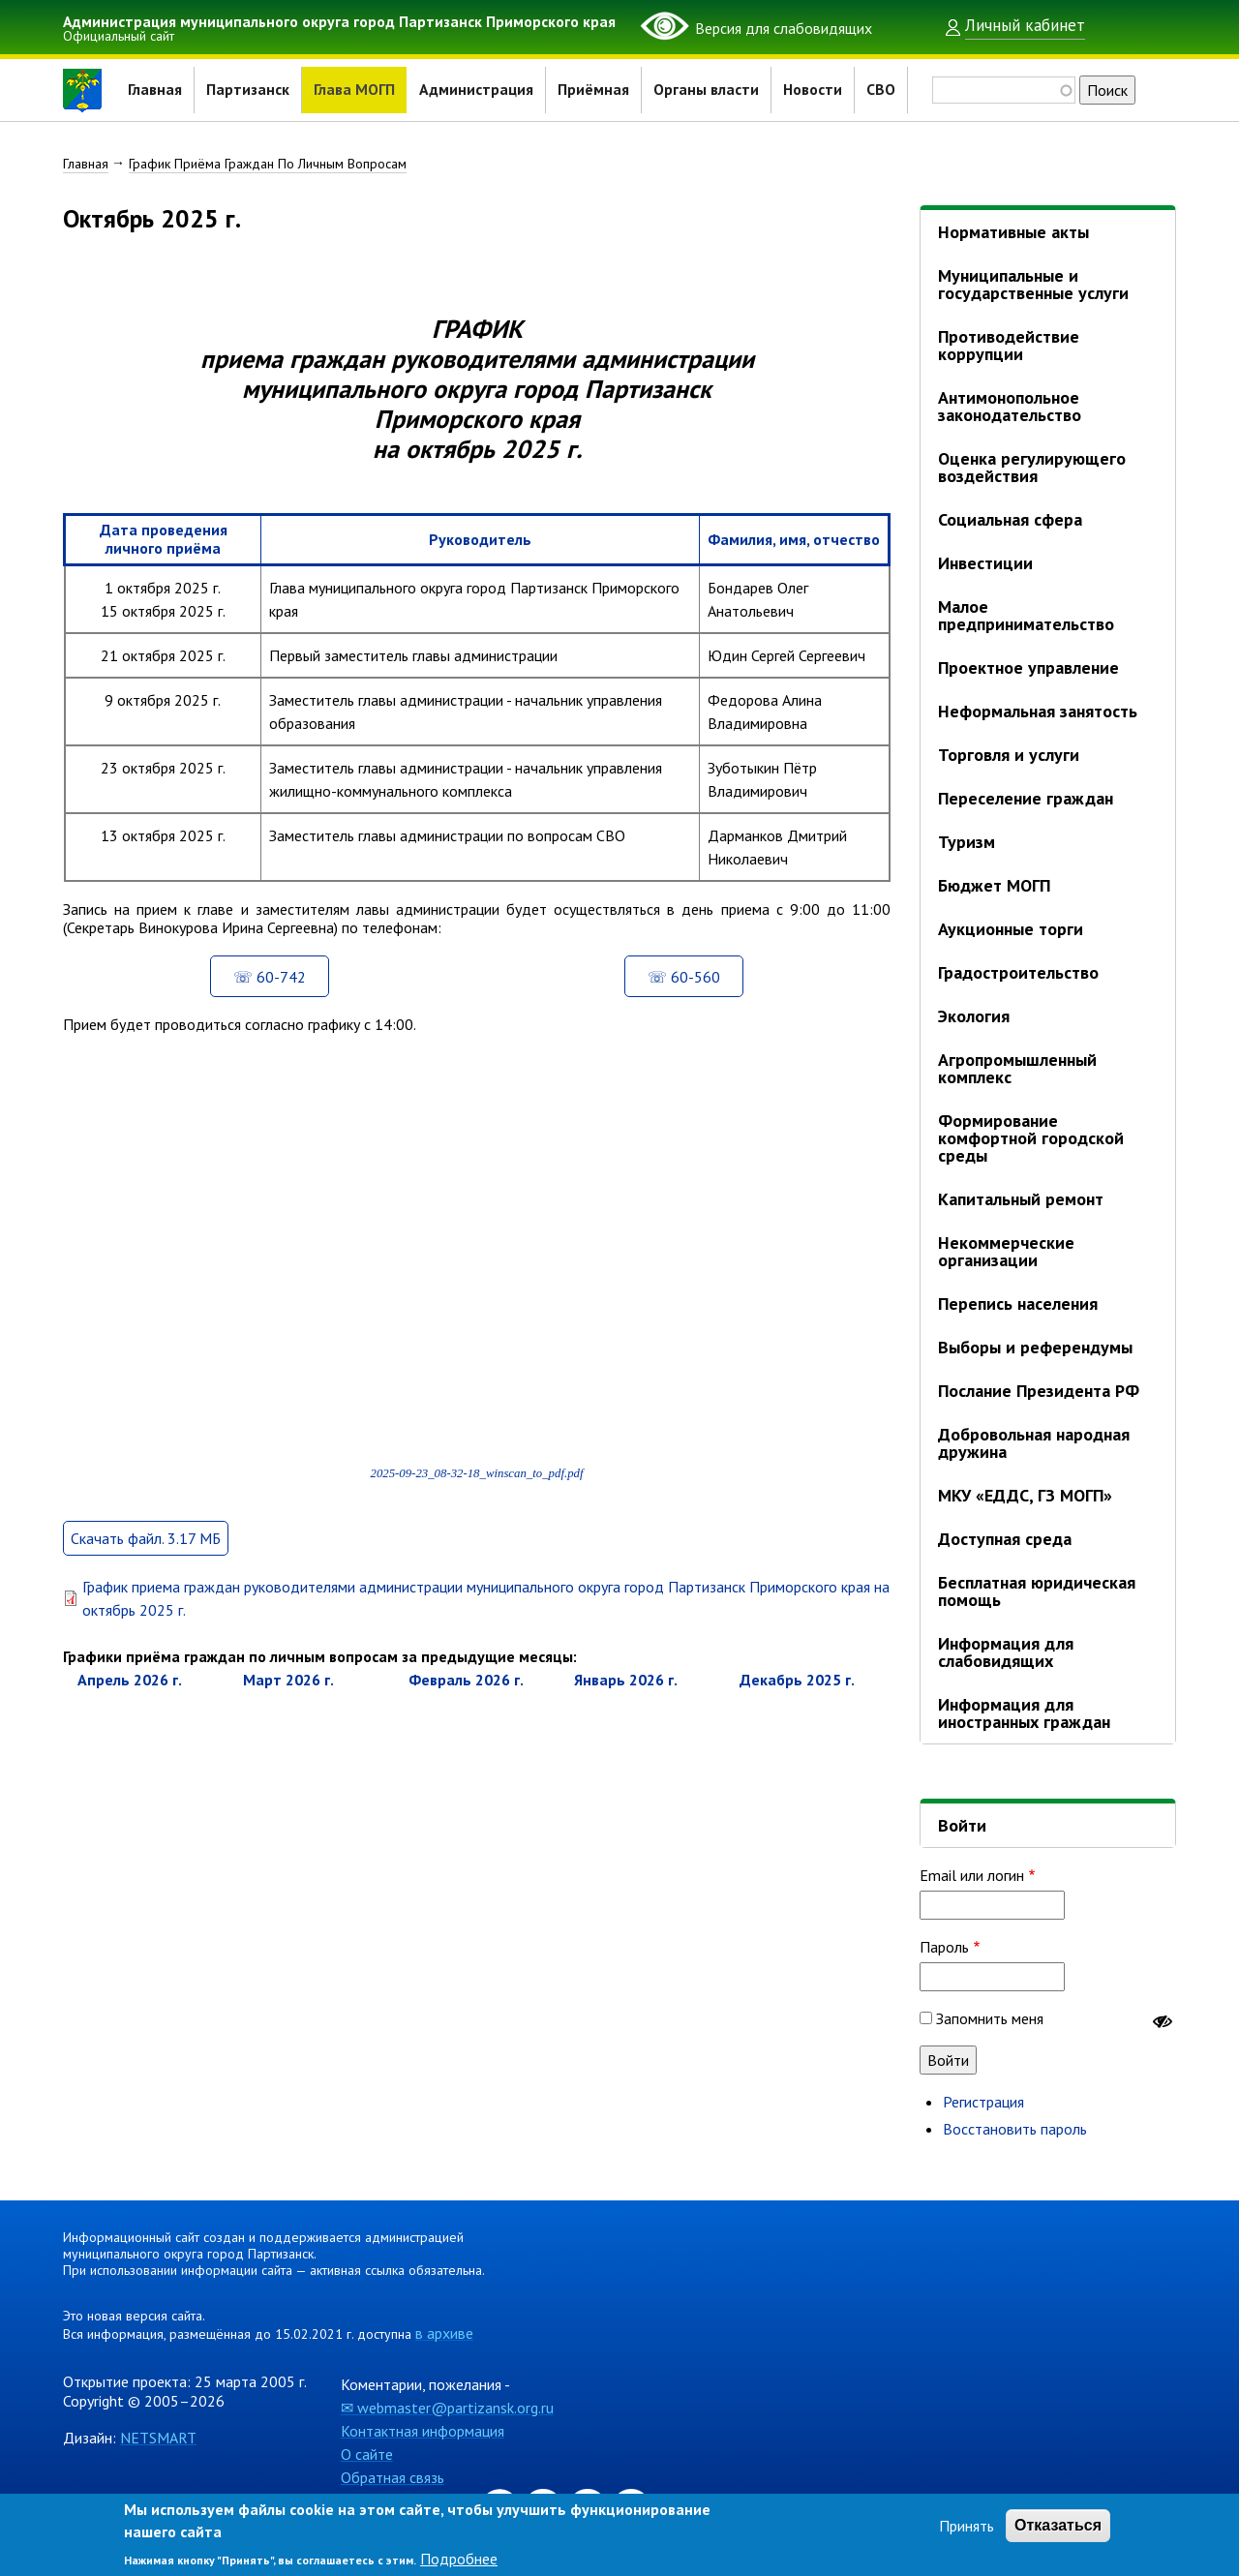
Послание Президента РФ (1038, 1390)
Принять (966, 2525)
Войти (962, 1825)
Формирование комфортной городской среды (1031, 1138)
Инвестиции (985, 563)
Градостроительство (1018, 972)
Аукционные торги (1010, 929)
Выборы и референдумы (1035, 1347)
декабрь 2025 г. (797, 1702)
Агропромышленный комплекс (1017, 1068)
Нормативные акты (1013, 232)
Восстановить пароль (1015, 2128)
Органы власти (707, 90)
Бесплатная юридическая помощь (1036, 1591)
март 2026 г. (288, 1702)
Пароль (944, 1946)
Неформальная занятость (1037, 711)
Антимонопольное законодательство (1009, 406)
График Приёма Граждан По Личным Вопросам (268, 163)
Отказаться (1058, 2525)
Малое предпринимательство (1026, 615)
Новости (813, 90)
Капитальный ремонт (1020, 1199)
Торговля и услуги (1008, 754)
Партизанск (247, 90)
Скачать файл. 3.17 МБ (146, 1560)
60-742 (281, 998)
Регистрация (983, 2101)
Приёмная (594, 90)
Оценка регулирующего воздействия (1032, 467)
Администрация (476, 90)
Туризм (966, 842)
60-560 (695, 998)
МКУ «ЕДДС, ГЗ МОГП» (1025, 1495)
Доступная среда (1005, 1539)
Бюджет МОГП (994, 885)
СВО (881, 90)
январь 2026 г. (626, 1702)
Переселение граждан (1025, 798)
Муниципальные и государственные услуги (1033, 284)
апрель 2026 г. (129, 1702)
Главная (155, 90)
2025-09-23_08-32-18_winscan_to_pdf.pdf (476, 1494)
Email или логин (972, 1875)
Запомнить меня (989, 2018)
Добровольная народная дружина (1034, 1443)
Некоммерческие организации (1006, 1251)
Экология (974, 1016)
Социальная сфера (1010, 519)
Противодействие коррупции (1008, 345)
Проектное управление (1028, 667)
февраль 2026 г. (466, 1702)
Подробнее (459, 2558)
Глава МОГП (354, 90)
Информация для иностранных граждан (1024, 1713)
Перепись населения (1018, 1303)
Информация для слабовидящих (1005, 1652)
